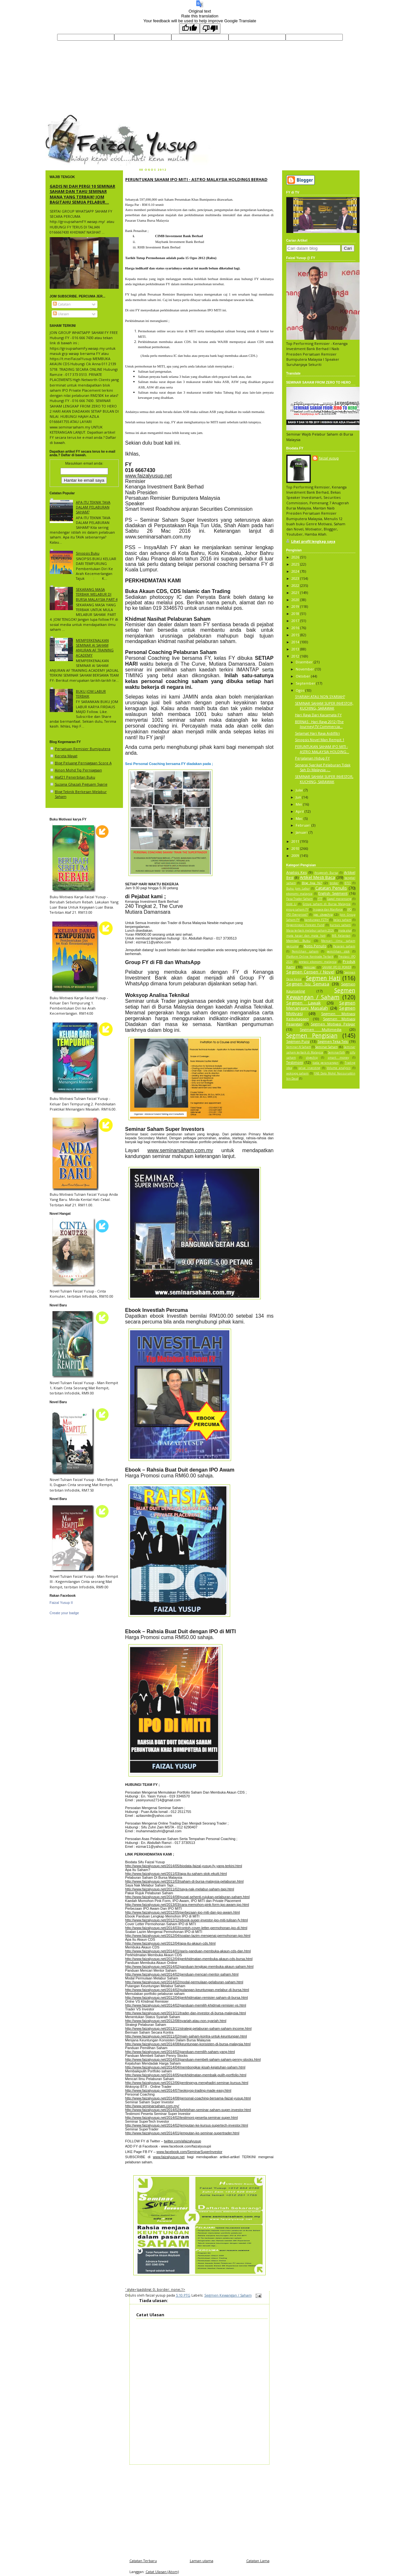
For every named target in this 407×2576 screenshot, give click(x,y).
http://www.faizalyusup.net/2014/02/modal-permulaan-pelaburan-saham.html (184, 1982)
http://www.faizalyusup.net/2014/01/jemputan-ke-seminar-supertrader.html (182, 2133)
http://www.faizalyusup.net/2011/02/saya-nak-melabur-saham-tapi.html (179, 1889)
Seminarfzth (336, 1052)
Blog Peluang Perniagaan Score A (83, 762)
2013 (295, 649)
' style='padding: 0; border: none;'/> (155, 2289)
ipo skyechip (322, 914)
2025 (295, 564)
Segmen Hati (323, 978)
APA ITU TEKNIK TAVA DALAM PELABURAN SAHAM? (93, 507)
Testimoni (294, 1062)
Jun (299, 797)
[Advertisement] (199, 2510)
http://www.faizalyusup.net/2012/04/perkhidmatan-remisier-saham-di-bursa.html (186, 1997)
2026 (295, 557)
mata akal (345, 930)
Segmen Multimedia (320, 1029)
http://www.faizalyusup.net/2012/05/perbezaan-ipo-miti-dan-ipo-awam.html (182, 1912)
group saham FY (297, 909)
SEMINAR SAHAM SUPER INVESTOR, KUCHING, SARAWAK (324, 705)
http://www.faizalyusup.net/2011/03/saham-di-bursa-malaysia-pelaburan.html (184, 1881)
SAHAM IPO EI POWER (336, 967)
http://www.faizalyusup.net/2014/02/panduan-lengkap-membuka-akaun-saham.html (189, 1966)
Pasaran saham (344, 946)
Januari (302, 832)
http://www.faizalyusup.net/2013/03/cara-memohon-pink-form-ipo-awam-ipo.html (187, 1905)
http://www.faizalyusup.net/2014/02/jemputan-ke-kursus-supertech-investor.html (186, 2125)
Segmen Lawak (303, 1003)
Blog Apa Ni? (312, 883)
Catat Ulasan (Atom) (162, 2571)
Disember (305, 661)
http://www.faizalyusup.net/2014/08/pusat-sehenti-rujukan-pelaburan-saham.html (187, 1897)
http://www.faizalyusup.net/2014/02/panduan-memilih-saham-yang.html (180, 2052)
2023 (295, 578)
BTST (347, 883)
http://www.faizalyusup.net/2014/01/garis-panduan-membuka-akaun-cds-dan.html (188, 1951)
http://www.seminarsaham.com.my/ (152, 2106)
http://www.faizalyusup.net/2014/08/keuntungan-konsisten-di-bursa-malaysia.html (188, 2044)
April (300, 811)
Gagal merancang (339, 899)
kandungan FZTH (316, 920)
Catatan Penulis (331, 888)
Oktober (303, 676)
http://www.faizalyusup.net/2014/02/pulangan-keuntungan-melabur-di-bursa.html (187, 1990)
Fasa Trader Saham (299, 899)
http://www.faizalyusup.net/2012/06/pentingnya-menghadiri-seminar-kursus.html (187, 2083)
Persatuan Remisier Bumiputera (82, 748)
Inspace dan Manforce (328, 909)
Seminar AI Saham (298, 1047)
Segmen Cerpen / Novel (310, 972)
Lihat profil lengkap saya (313, 541)
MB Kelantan (341, 936)
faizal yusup (60, 117)
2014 (295, 641)
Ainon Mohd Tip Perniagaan (78, 770)
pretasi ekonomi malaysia (318, 962)
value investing (309, 1068)
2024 (295, 571)
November (305, 669)
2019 (295, 606)
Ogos (300, 690)
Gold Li (291, 904)
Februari (303, 825)
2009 (295, 855)
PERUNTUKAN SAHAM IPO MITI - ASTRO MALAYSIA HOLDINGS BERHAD (196, 179)
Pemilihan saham (305, 951)
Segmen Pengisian (312, 1035)
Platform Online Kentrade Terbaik (310, 957)
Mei (299, 804)
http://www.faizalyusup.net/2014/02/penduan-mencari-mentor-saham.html (182, 1974)
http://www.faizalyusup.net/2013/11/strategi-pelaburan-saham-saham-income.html (188, 2028)
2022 (295, 585)
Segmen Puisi (298, 1041)
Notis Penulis (315, 945)
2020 (295, 599)
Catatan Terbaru (143, 2560)
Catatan (62, 304)
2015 (295, 634)
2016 (295, 627)
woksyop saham (297, 1073)
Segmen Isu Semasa (308, 984)
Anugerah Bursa (326, 873)
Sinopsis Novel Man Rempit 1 (319, 739)
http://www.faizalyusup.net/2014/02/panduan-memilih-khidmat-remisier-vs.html (185, 2005)
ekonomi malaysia (299, 894)
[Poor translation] (210, 28)
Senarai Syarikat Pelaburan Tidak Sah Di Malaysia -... (323, 767)
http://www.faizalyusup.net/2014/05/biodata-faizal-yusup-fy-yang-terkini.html (183, 1866)
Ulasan (61, 313)
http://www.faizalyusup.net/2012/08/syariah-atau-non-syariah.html (176, 2021)
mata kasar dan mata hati (306, 936)
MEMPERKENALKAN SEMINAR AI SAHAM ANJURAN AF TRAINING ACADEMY (95, 648)
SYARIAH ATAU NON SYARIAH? (320, 696)
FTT (320, 899)
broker (334, 883)
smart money (338, 1058)
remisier (309, 967)
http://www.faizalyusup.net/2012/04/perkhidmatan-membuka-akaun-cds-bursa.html (189, 1959)
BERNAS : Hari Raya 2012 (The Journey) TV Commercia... (319, 724)
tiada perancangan (325, 1063)
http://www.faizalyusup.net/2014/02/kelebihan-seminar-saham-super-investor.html (188, 2110)
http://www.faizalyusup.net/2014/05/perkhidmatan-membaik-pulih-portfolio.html (186, 2075)
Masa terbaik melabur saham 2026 (310, 930)
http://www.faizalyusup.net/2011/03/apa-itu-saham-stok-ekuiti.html (176, 1874)
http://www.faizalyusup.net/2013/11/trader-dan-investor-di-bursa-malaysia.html (185, 2013)
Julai (300, 790)
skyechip (312, 1058)
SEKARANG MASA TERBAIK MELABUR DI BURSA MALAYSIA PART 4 (96, 594)
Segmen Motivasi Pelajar (333, 1023)
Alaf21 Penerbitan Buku (75, 777)
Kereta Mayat (66, 755)
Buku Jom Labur (298, 889)
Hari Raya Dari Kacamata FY (318, 714)
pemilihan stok (338, 951)
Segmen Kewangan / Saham (228, 2295)
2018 (295, 613)
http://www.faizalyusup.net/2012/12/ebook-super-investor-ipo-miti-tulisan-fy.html (186, 1920)
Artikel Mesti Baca (317, 877)
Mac (300, 818)
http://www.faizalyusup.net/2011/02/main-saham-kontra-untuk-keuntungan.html (186, 2036)
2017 (295, 620)
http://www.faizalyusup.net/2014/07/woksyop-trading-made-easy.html (178, 2090)
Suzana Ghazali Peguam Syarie (81, 784)
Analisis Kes (296, 872)
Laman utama (201, 2560)
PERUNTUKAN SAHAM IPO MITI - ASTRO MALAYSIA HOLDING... (322, 749)
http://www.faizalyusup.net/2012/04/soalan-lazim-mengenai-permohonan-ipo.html (187, 1935)
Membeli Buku (298, 941)
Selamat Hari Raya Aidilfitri (317, 733)
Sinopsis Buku (87, 553)
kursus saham (340, 925)
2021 (295, 592)
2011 (295, 841)
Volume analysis (339, 1068)
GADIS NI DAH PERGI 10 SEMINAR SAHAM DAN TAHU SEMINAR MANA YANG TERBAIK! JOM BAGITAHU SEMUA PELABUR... (82, 194)
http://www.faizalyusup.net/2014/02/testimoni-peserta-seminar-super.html (181, 2117)
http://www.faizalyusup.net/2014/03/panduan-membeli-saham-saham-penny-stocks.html (193, 2059)
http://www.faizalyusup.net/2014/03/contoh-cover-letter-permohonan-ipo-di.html (186, 1928)
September (306, 683)
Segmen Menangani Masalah (320, 1005)
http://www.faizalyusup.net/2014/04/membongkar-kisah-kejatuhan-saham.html (185, 2067)
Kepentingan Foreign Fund (305, 925)
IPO (349, 909)
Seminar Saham (326, 1047)
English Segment (333, 893)
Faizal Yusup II (61, 1603)
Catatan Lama (258, 2560)
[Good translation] (189, 28)
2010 (295, 848)
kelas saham (342, 920)
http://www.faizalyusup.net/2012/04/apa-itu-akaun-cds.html (170, 1943)
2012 (295, 656)
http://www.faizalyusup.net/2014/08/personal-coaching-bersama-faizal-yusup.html (188, 2098)
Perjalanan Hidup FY (312, 758)
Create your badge (64, 1613)
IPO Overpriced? (297, 915)
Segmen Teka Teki (333, 1041)
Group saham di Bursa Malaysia (327, 904)
